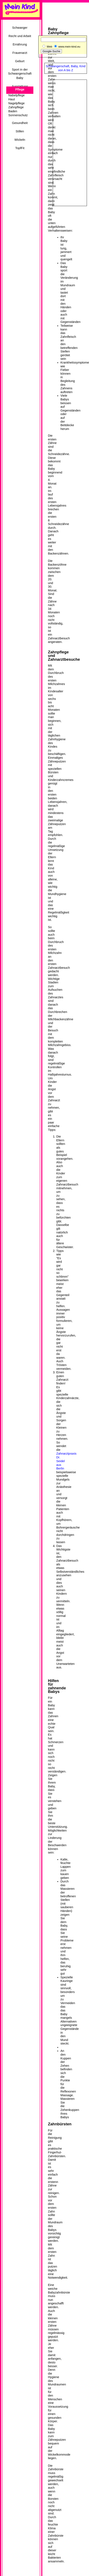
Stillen (20, 131)
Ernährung (20, 44)
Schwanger (19, 27)
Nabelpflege (16, 95)
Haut (11, 99)
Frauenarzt (20, 52)
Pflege (19, 89)
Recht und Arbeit (20, 36)
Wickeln (19, 139)
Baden (12, 111)
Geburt (20, 61)
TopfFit (19, 148)
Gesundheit (20, 123)
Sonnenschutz (18, 115)
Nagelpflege (16, 103)
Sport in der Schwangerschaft (19, 71)
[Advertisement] (17, 166)
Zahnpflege (16, 107)
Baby (19, 78)
